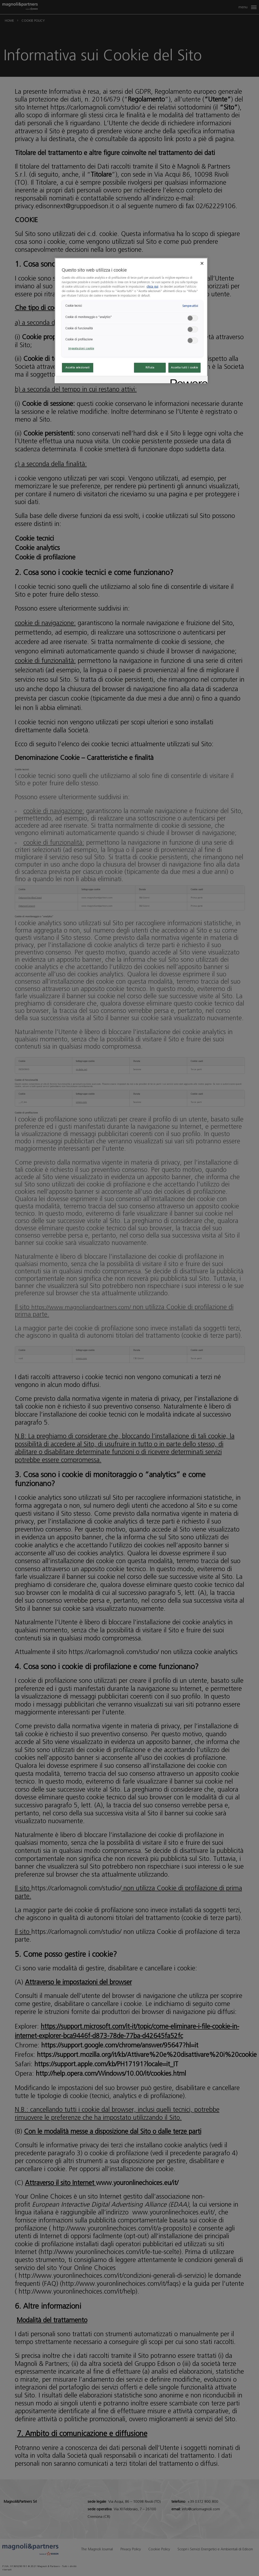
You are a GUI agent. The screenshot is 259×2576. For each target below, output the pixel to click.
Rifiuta (150, 367)
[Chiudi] (202, 263)
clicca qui (152, 286)
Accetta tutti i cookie (184, 367)
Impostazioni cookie (81, 348)
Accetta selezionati (77, 367)
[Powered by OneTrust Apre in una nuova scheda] (187, 380)
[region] (131, 320)
